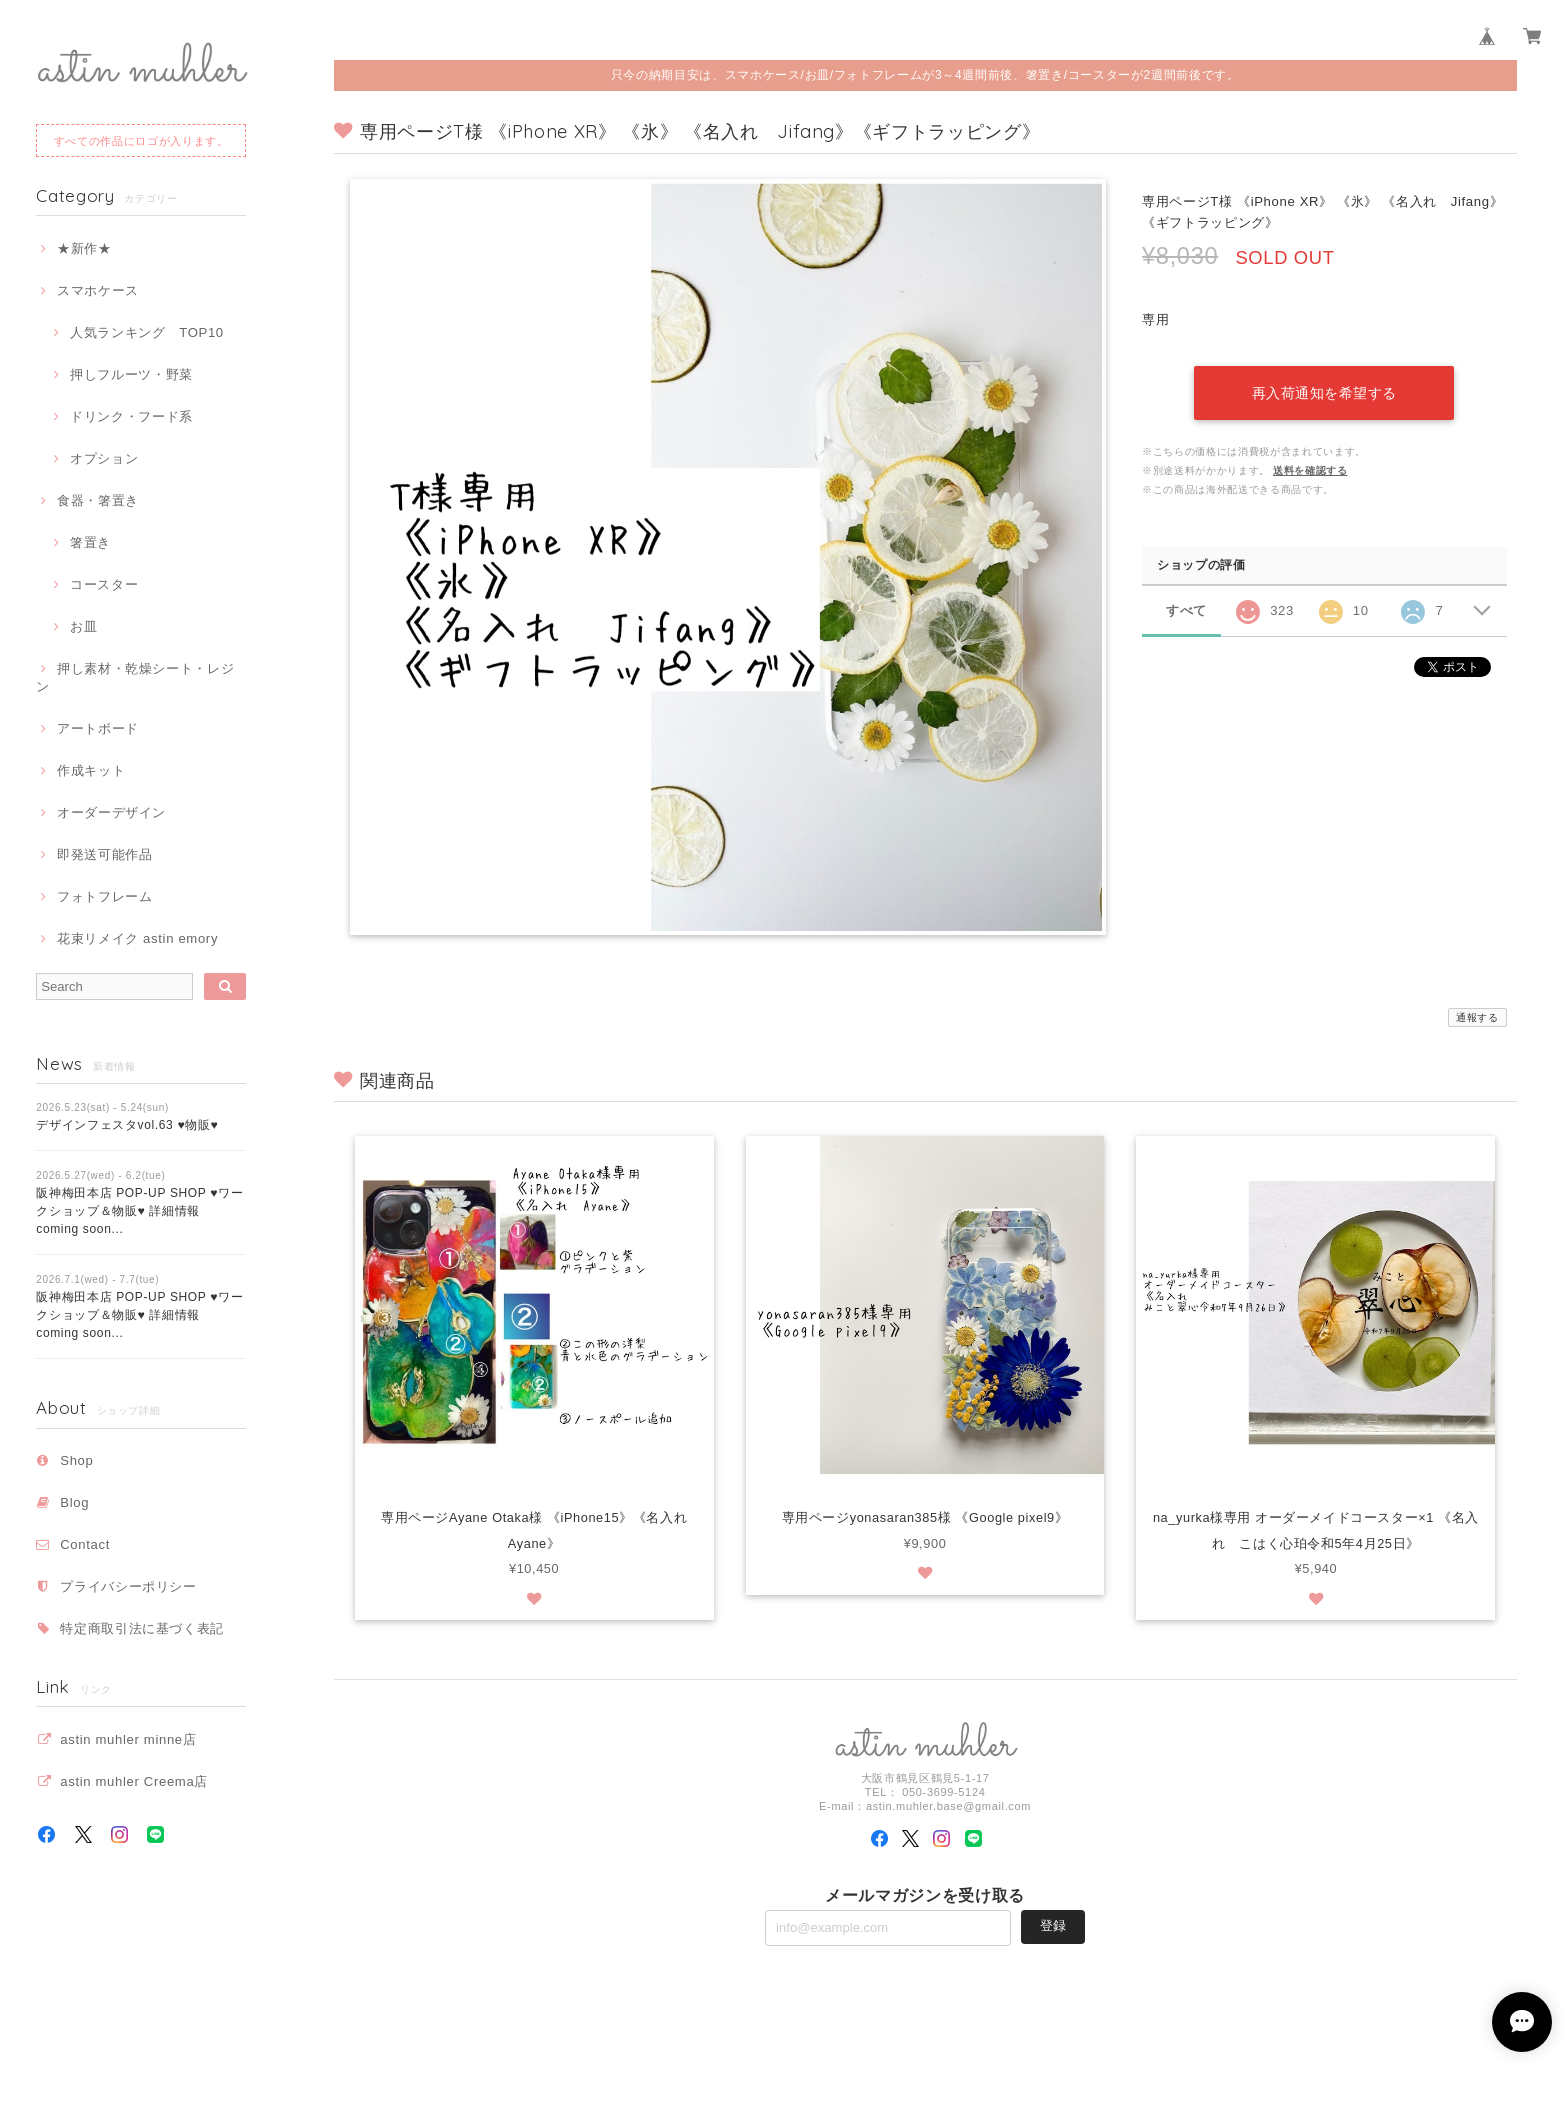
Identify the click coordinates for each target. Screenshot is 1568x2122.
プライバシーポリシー (128, 1586)
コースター (104, 584)
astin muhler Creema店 (134, 1781)
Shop (76, 1460)
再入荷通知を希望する (1324, 393)
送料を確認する (1310, 470)
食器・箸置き (98, 500)
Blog (74, 1502)
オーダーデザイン (111, 812)
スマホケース (98, 290)
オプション (104, 458)
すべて (1186, 610)
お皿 (83, 626)
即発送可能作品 (105, 854)
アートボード (98, 728)
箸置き (90, 542)
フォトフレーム (105, 896)
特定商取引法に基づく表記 (142, 1628)
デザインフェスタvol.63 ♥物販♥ (127, 1125)
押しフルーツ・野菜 (131, 374)
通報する (1477, 1017)
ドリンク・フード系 (131, 416)
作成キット (91, 770)
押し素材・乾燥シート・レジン (135, 677)
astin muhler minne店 (128, 1739)
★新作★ (84, 248)
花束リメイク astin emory (137, 938)
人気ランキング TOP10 (147, 332)
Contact (85, 1544)
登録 (1053, 1927)
